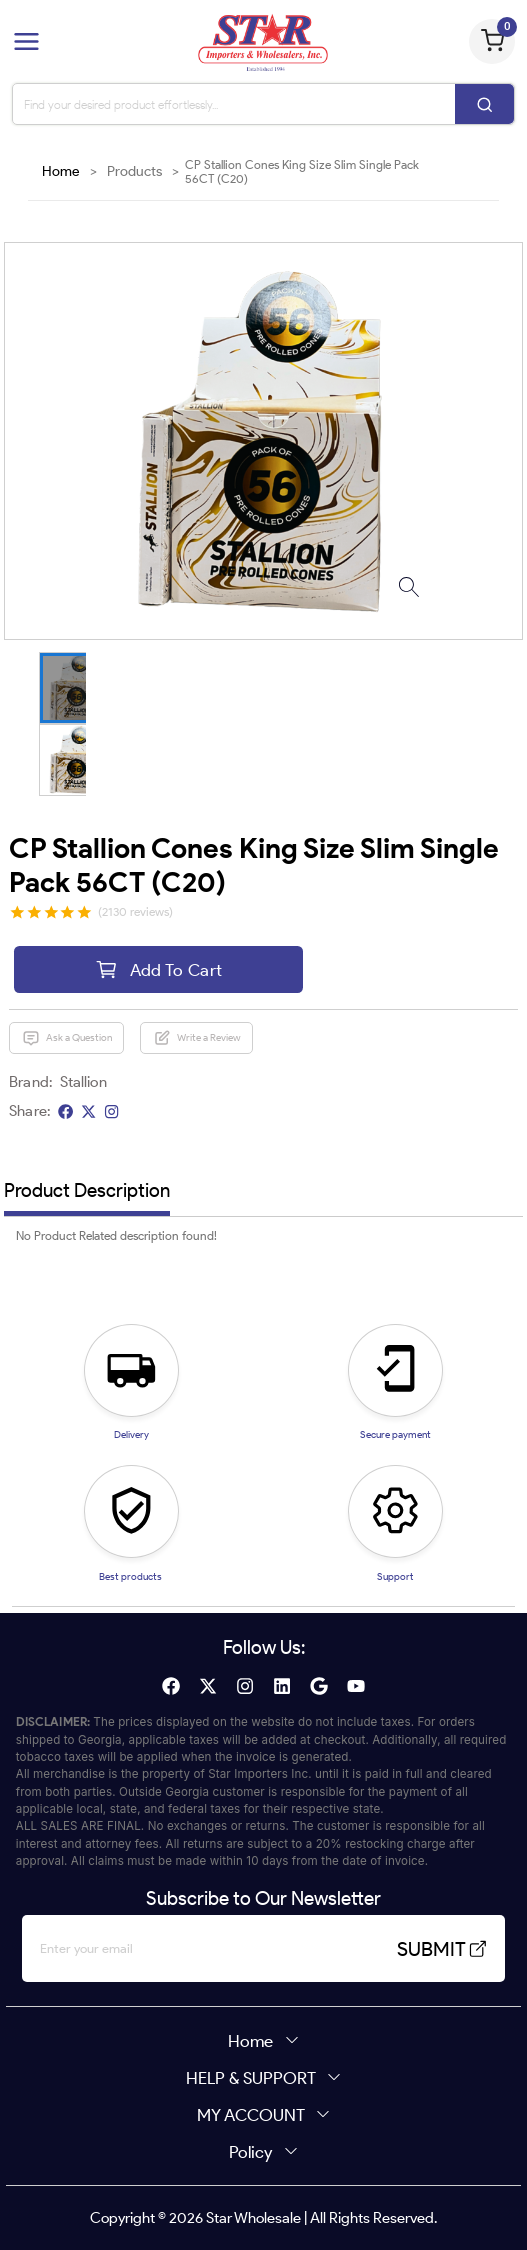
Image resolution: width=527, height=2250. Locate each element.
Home (61, 171)
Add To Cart (159, 969)
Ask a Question (67, 1038)
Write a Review (197, 1038)
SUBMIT (442, 1949)
